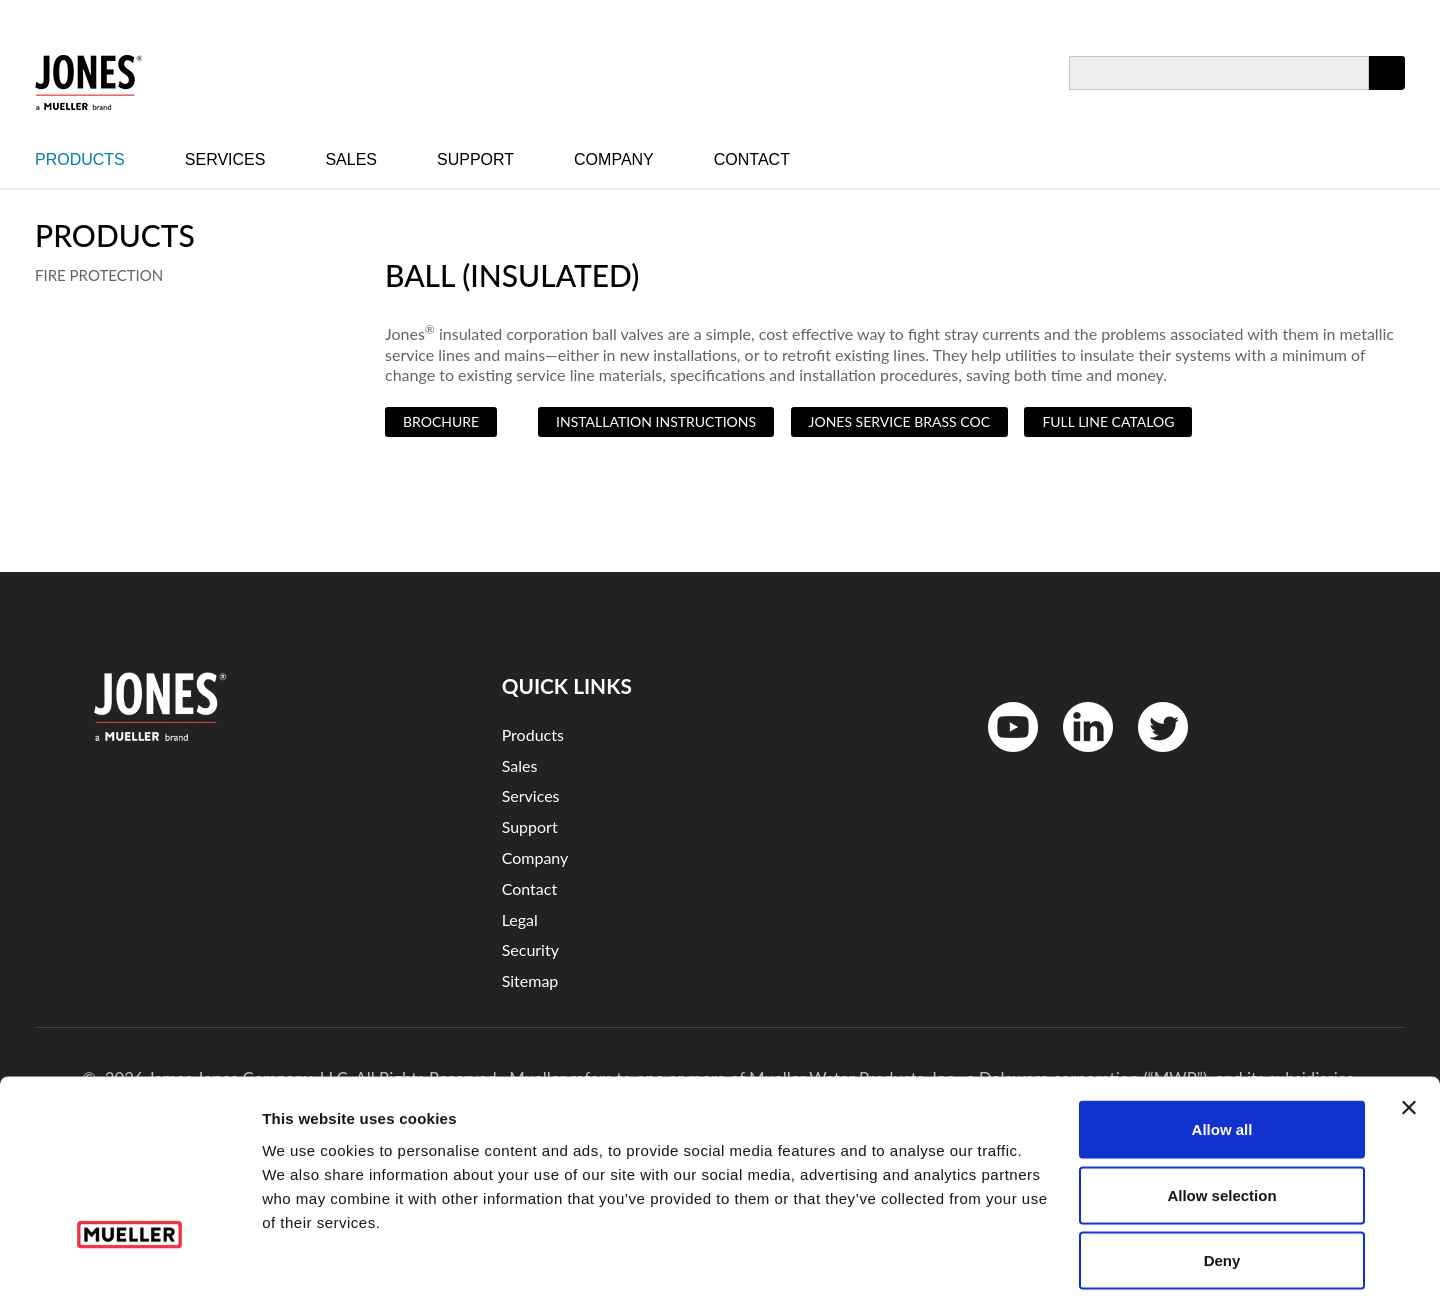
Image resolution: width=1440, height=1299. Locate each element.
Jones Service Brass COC (899, 421)
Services (225, 159)
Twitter (1150, 756)
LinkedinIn (1081, 756)
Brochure (441, 421)
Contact (752, 159)
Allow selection (1221, 1102)
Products (80, 159)
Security (530, 949)
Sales (351, 159)
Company (614, 159)
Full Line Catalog (1108, 421)
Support (475, 159)
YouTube (1002, 756)
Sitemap (530, 980)
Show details (1049, 1259)
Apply (1387, 89)
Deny (1222, 1167)
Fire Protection (99, 275)
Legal (520, 919)
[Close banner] (1409, 1015)
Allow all (1222, 1036)
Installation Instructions (656, 421)
